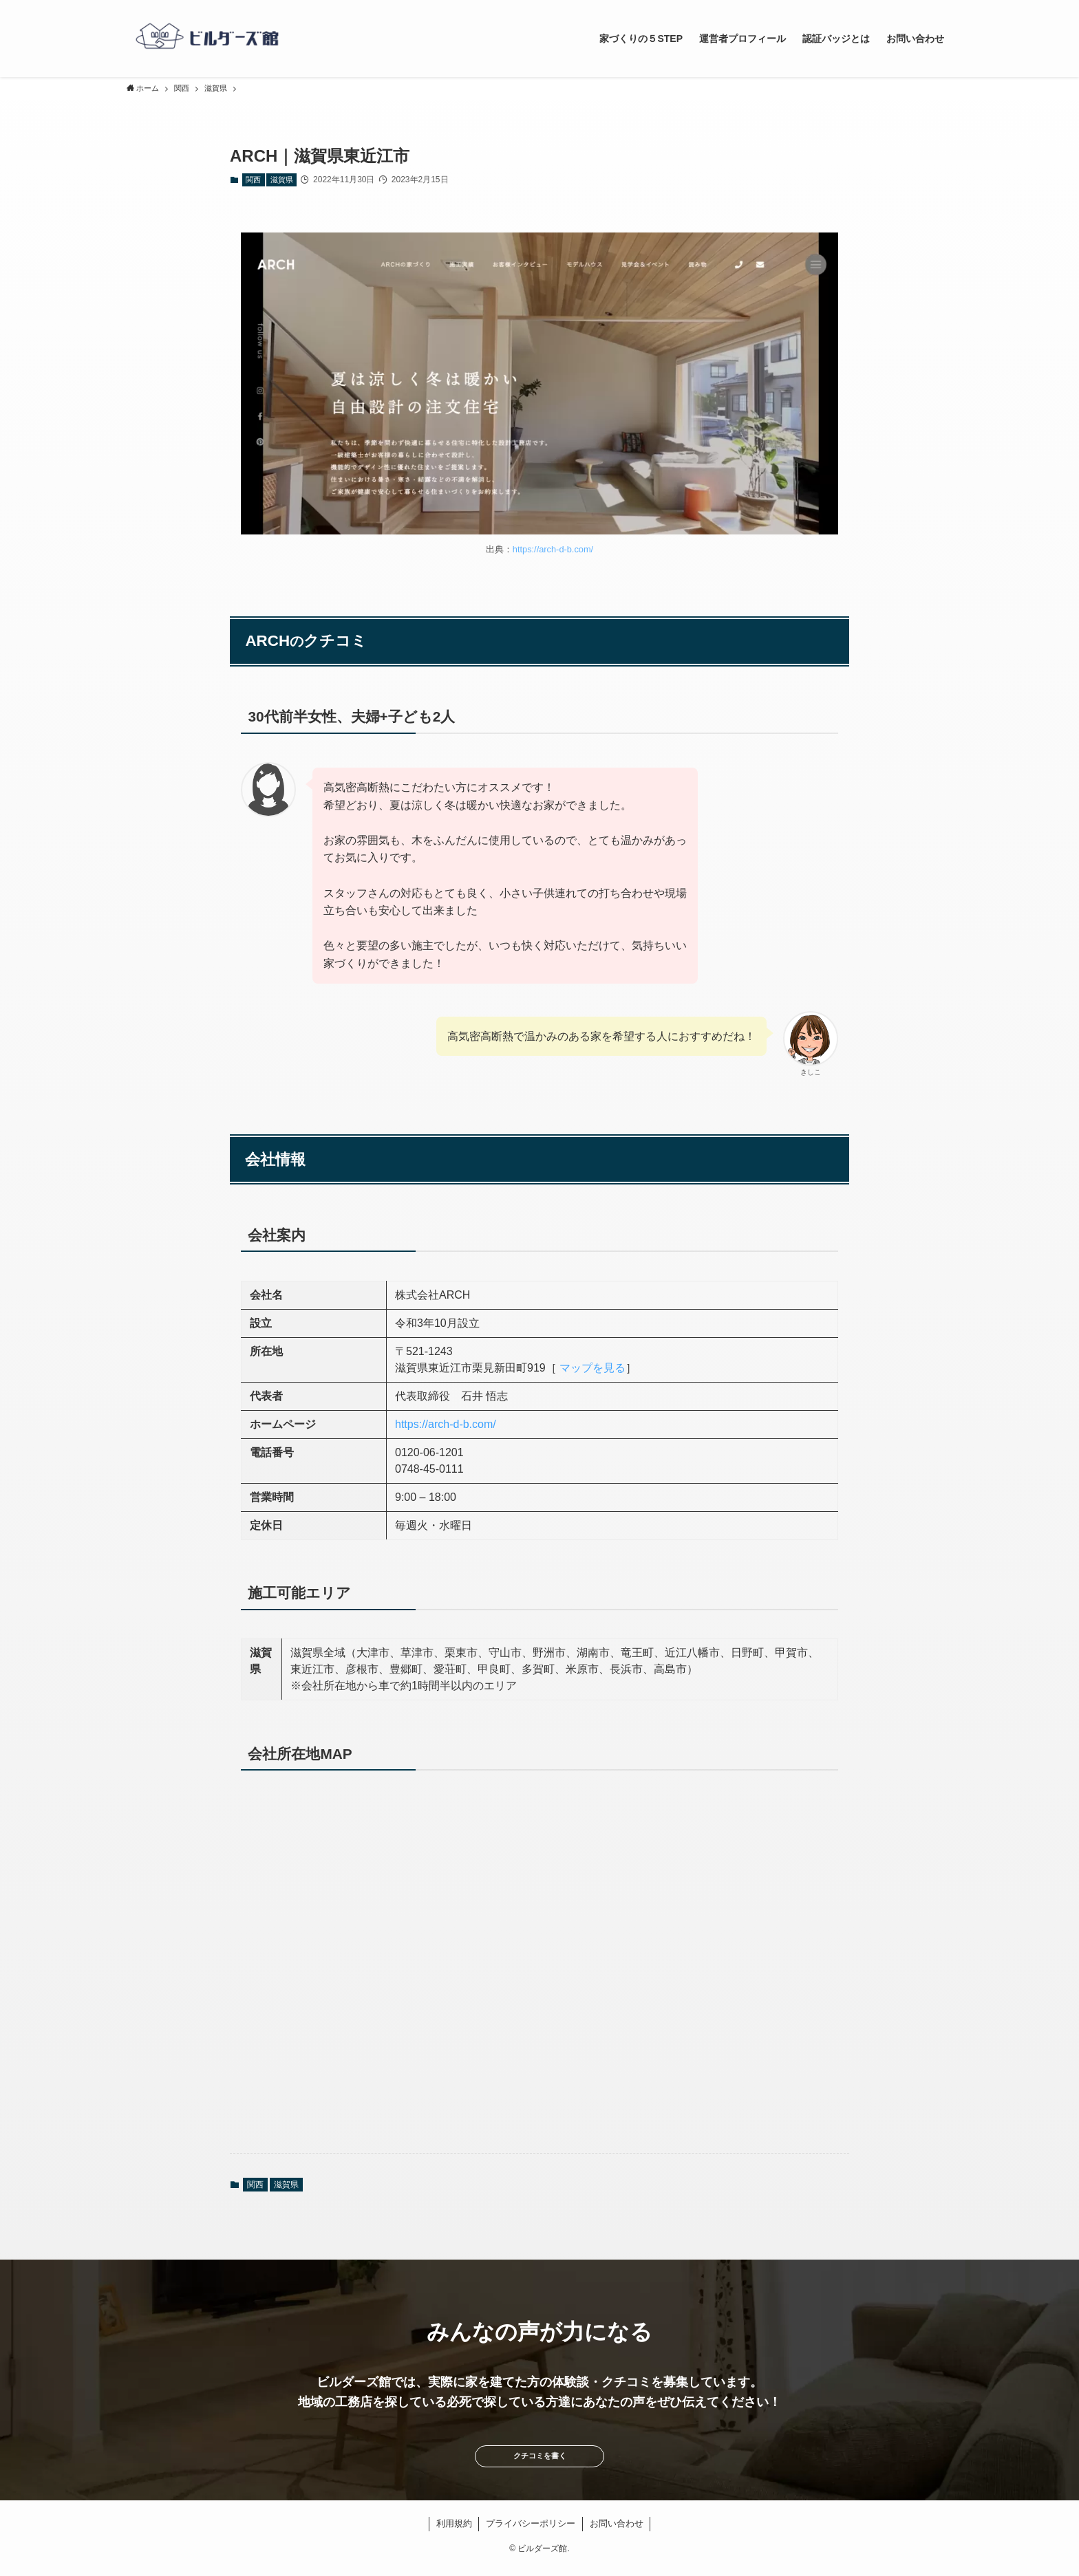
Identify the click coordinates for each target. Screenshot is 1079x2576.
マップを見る (592, 1368)
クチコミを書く (539, 2461)
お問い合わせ (616, 2533)
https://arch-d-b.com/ (553, 549)
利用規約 (454, 2533)
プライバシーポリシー (530, 2533)
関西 (253, 179)
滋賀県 (281, 179)
